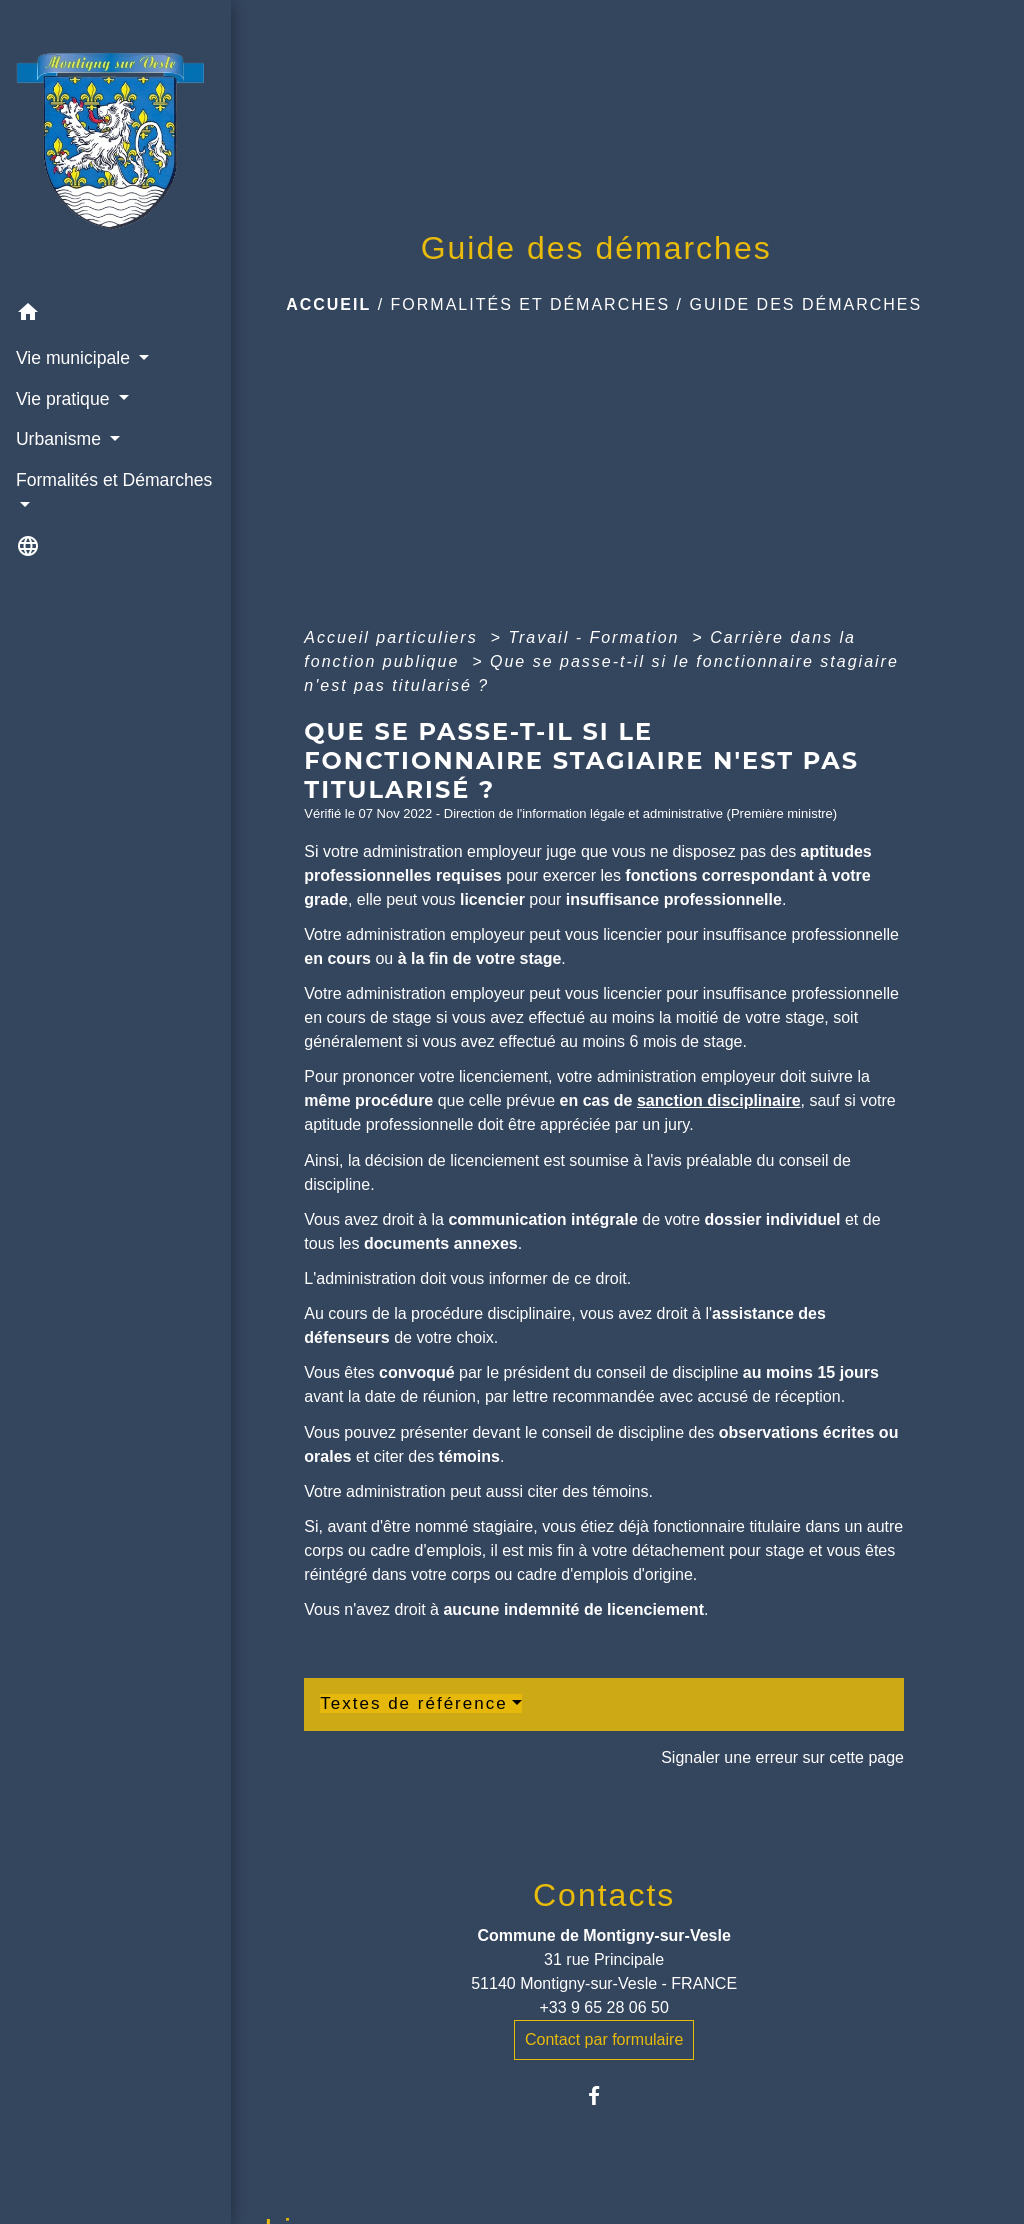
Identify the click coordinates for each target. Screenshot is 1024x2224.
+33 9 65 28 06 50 (603, 2007)
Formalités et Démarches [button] (66, 448)
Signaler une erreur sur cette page (782, 1757)
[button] (92, 270)
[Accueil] (92, 123)
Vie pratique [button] (64, 354)
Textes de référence (413, 1703)
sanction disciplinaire (719, 1100)
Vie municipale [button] (74, 314)
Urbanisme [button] (60, 395)
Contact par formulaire (604, 2039)
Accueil (328, 304)
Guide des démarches (805, 304)
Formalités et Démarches (531, 304)
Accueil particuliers (394, 637)
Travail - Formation (597, 637)
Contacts (604, 1895)
